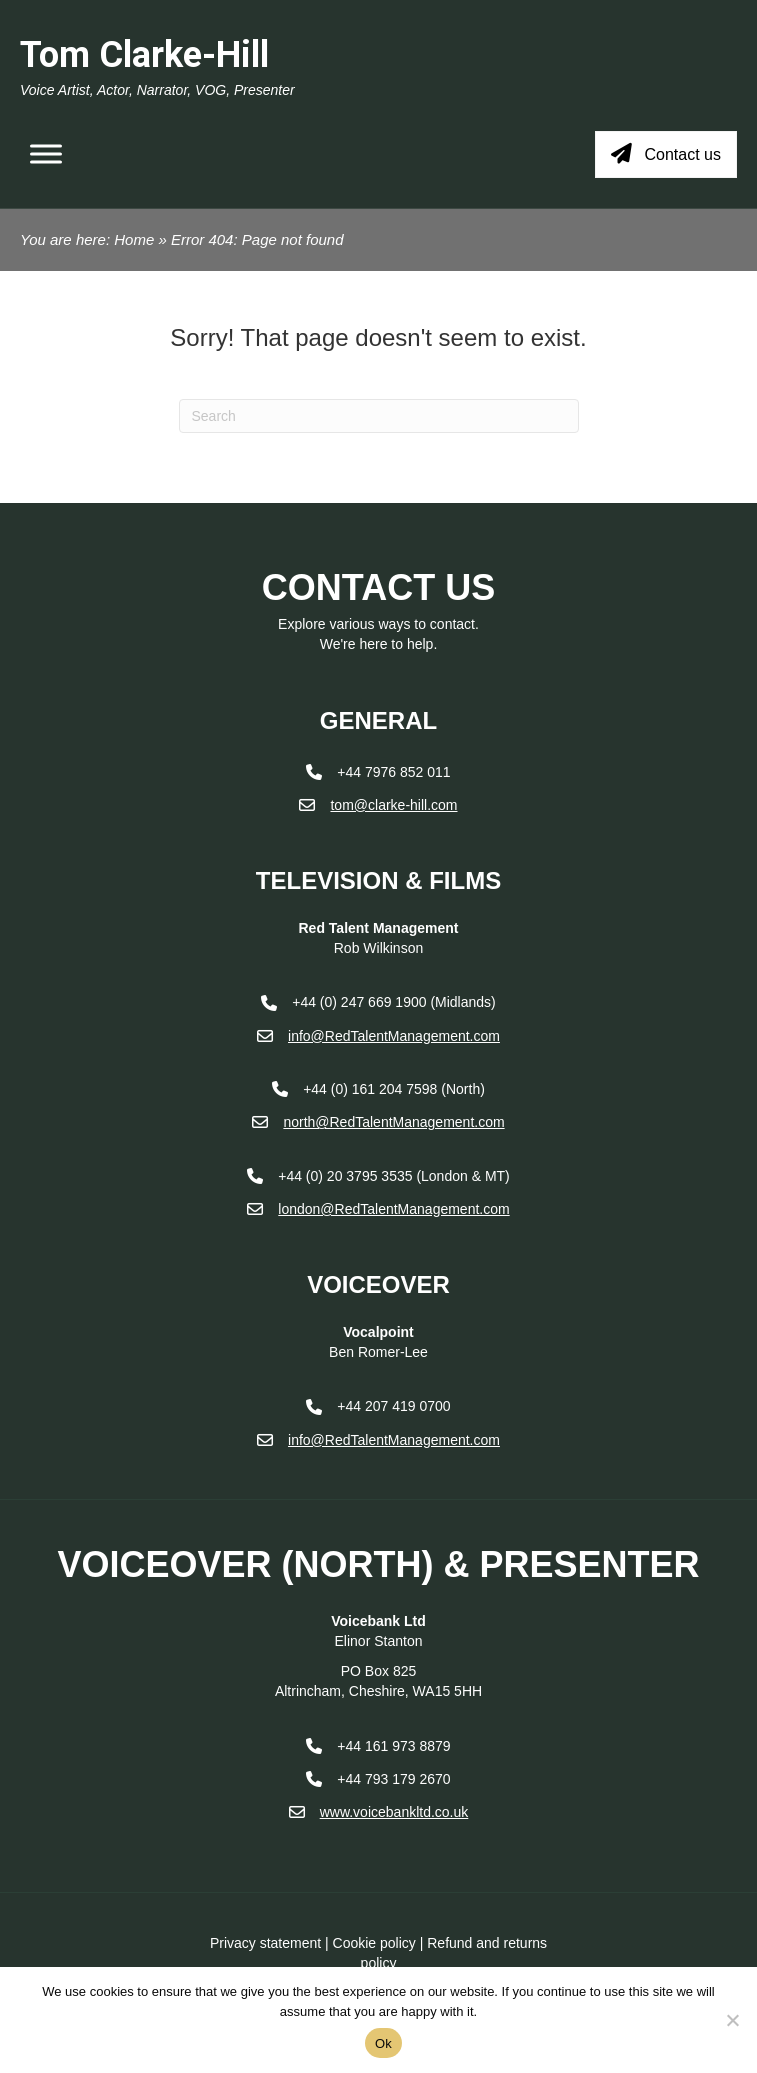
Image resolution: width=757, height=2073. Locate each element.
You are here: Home (87, 239)
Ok (383, 2043)
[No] (732, 2020)
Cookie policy (374, 1943)
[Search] (379, 416)
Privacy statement (265, 1943)
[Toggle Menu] (46, 154)
